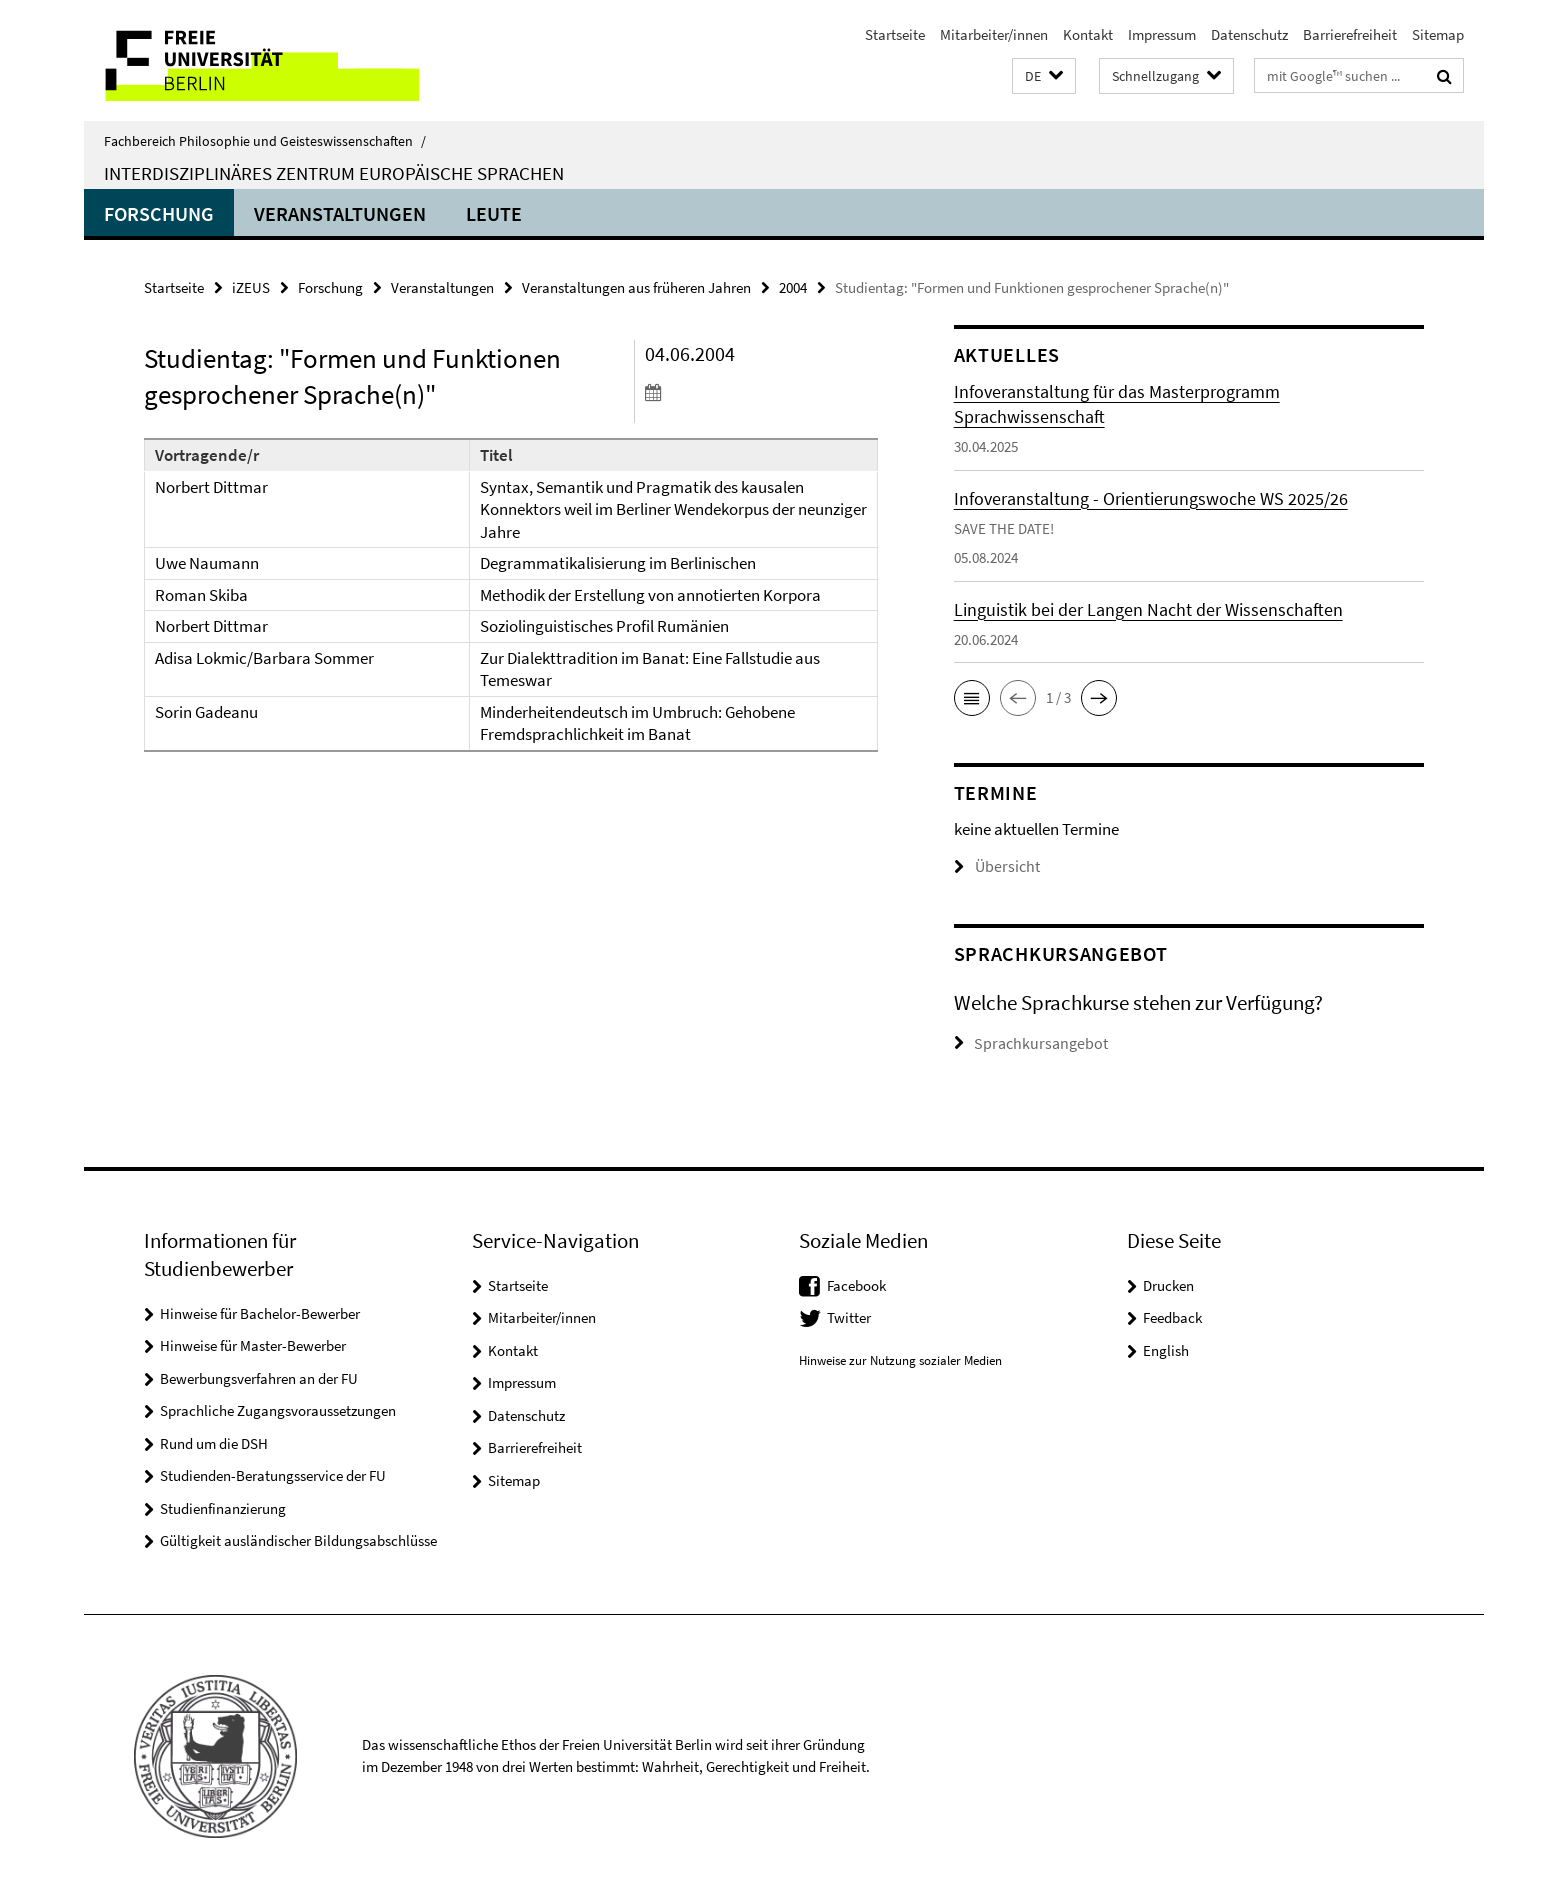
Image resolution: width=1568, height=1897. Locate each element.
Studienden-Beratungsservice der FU (273, 1474)
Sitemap (1438, 34)
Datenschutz (1249, 34)
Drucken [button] (1168, 1284)
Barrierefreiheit (1350, 34)
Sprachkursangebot (1035, 1042)
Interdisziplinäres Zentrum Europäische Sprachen (334, 173)
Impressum (1162, 34)
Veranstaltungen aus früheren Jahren (636, 287)
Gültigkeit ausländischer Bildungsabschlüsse (298, 1539)
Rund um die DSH (214, 1442)
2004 (793, 287)
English (1166, 1349)
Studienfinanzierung (223, 1507)
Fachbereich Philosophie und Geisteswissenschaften (265, 141)
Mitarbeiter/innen (994, 34)
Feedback (1172, 1316)
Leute (494, 213)
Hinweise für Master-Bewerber (253, 1344)
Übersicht (994, 866)
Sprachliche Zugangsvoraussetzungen (278, 1409)
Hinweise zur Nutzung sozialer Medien (900, 1359)
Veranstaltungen (340, 213)
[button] (1044, 76)
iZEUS (251, 287)
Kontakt (1088, 34)
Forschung (159, 213)
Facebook (856, 1284)
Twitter (849, 1316)
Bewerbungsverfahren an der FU (259, 1377)
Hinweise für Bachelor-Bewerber (260, 1312)
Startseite (895, 34)
